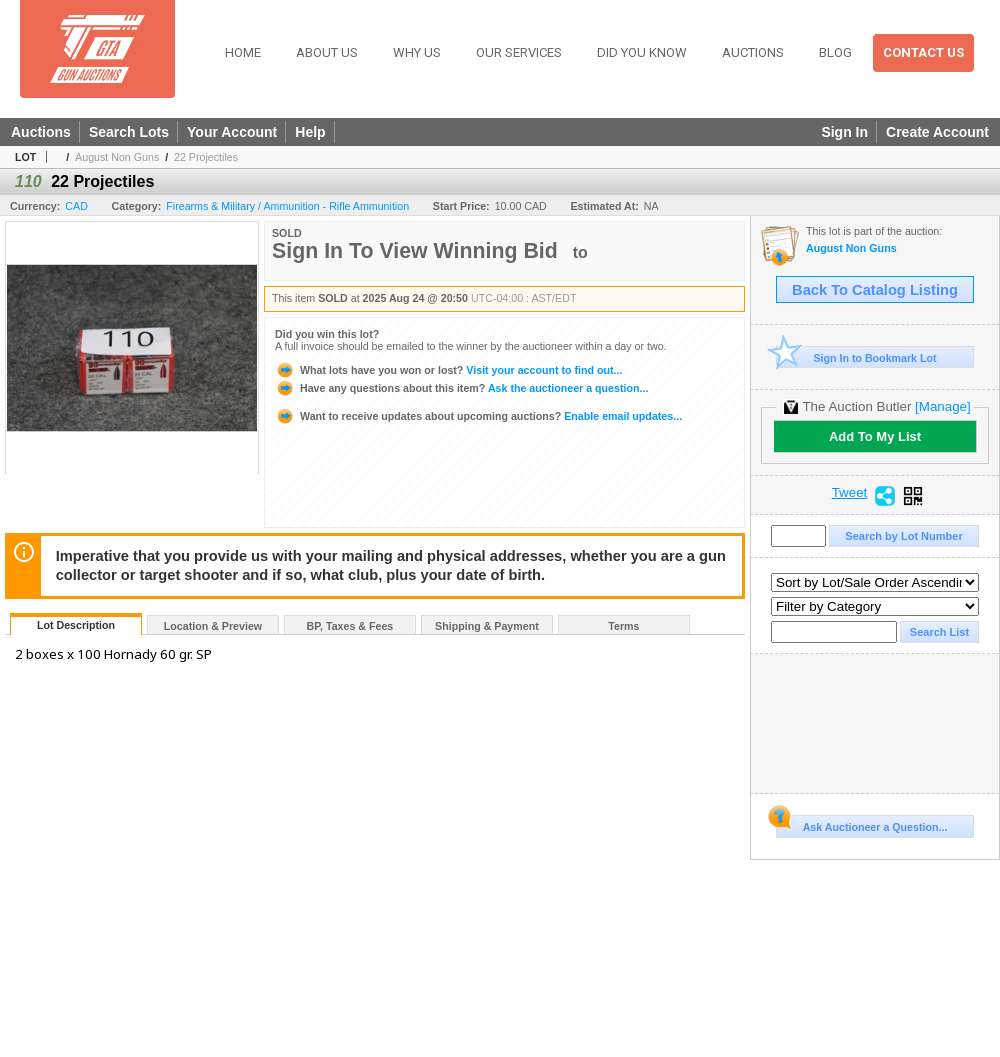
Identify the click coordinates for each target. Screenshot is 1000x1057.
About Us (327, 52)
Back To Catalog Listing (875, 290)
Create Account (937, 132)
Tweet (850, 493)
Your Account (232, 132)
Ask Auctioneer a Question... (861, 824)
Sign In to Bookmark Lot (856, 357)
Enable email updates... (478, 416)
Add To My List (875, 436)
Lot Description (76, 625)
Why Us (417, 52)
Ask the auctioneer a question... (461, 388)
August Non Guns (117, 157)
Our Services (519, 52)
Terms (623, 626)
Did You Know (642, 52)
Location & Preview (213, 626)
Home (243, 52)
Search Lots (129, 132)
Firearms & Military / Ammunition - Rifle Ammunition (287, 206)
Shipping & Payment (487, 626)
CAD (76, 206)
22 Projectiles (206, 157)
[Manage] (942, 406)
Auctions (753, 52)
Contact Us (923, 52)
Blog (835, 52)
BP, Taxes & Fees (350, 626)
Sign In (844, 132)
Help (310, 132)
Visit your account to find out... (448, 370)
